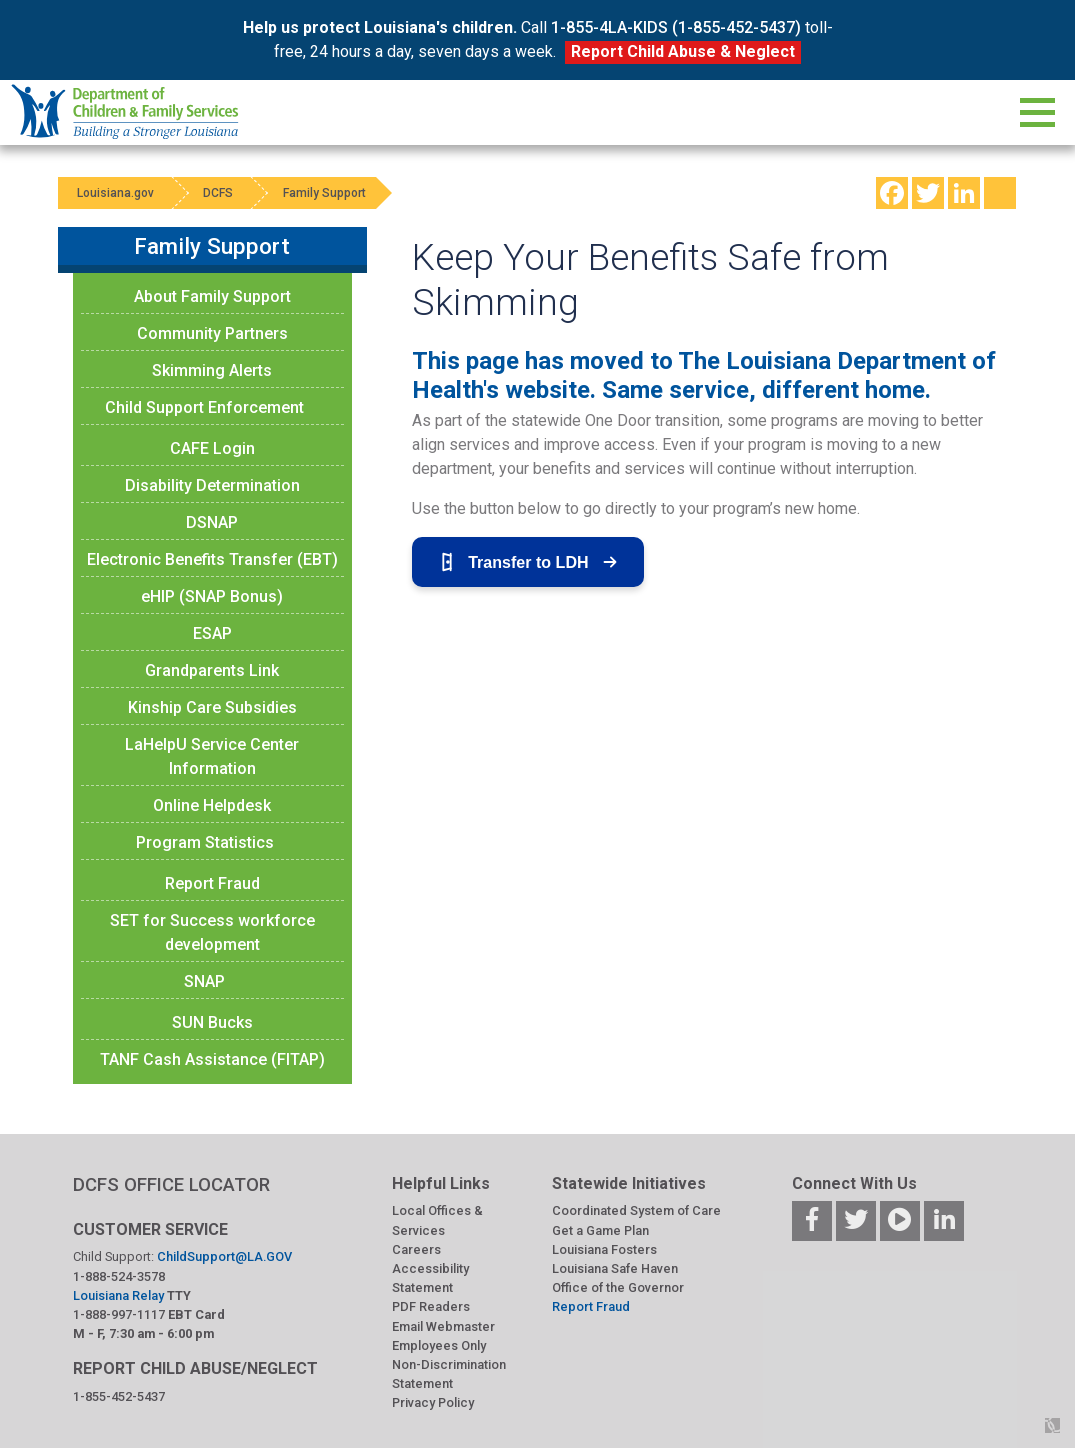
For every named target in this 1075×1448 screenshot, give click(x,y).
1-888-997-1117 (119, 1314)
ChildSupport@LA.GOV (224, 1256)
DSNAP (212, 522)
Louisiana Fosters (604, 1249)
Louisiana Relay (120, 1295)
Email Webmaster (443, 1326)
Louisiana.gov (116, 193)
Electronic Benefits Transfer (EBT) (212, 559)
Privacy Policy (433, 1402)
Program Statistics (205, 842)
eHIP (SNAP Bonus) (212, 596)
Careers (416, 1249)
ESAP (212, 633)
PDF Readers (431, 1306)
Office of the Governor (618, 1287)
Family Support (326, 193)
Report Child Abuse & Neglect (683, 51)
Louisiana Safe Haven (615, 1268)
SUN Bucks (212, 1022)
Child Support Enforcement (204, 407)
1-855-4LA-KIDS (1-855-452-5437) (676, 27)
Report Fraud (212, 883)
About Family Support (212, 296)
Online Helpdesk (212, 805)
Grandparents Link (212, 670)
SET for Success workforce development (212, 932)
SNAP (204, 981)
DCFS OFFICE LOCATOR (171, 1184)
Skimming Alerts (212, 370)
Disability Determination (212, 485)
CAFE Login (212, 448)
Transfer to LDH (528, 562)
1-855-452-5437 (119, 1396)
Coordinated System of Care (636, 1210)
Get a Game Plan (600, 1230)
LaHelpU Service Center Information (212, 756)
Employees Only (439, 1345)
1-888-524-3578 (119, 1276)
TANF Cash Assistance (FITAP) (212, 1059)
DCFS (220, 193)
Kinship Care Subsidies (212, 707)
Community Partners (212, 333)
